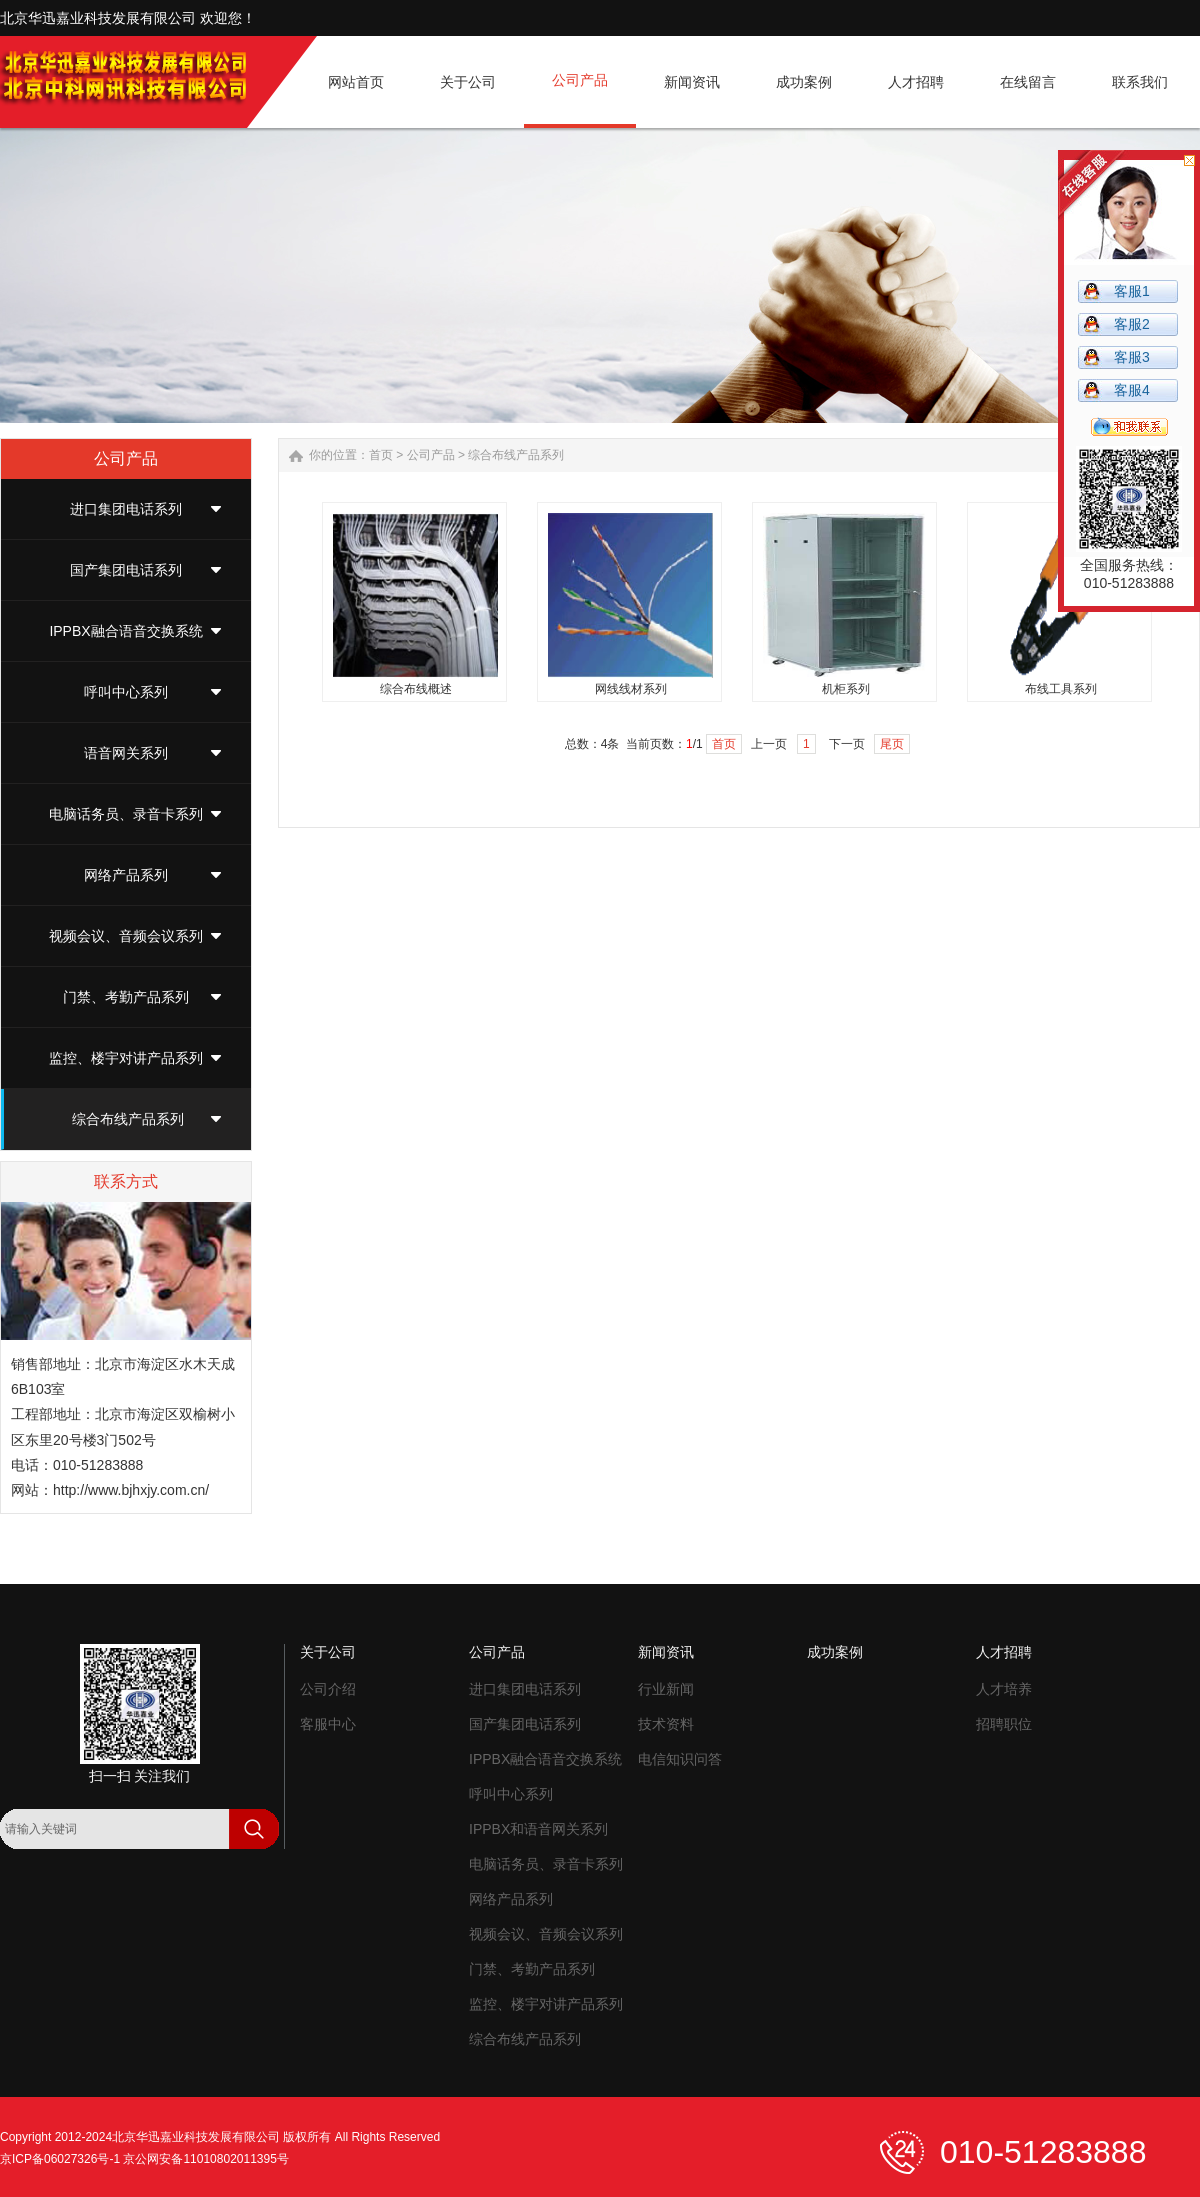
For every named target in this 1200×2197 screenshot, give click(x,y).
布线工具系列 (1061, 689)
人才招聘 (1004, 1652)
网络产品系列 (126, 875)
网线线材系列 (631, 689)
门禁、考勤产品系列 (126, 997)
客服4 (1132, 390)
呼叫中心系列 (126, 692)
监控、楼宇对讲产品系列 (126, 1058)
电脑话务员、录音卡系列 (126, 814)
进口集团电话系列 (126, 509)
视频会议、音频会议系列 (126, 936)
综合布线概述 (416, 689)
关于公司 (328, 1652)
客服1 (1132, 291)
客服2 (1132, 324)
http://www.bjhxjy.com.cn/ (131, 1490)
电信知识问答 (680, 1759)
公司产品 (431, 455)
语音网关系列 (126, 753)
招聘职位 (1004, 1724)
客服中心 (328, 1724)
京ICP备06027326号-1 (60, 2159)
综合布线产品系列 (128, 1119)
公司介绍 (328, 1689)
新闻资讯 (666, 1652)
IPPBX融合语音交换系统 (125, 631)
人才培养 (1004, 1689)
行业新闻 (666, 1689)
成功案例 (835, 1652)
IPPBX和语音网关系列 (538, 1829)
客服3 (1132, 357)
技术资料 (666, 1724)
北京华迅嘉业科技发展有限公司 (196, 2137)
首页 (381, 455)
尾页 (892, 744)
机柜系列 (846, 689)
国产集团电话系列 (126, 570)
